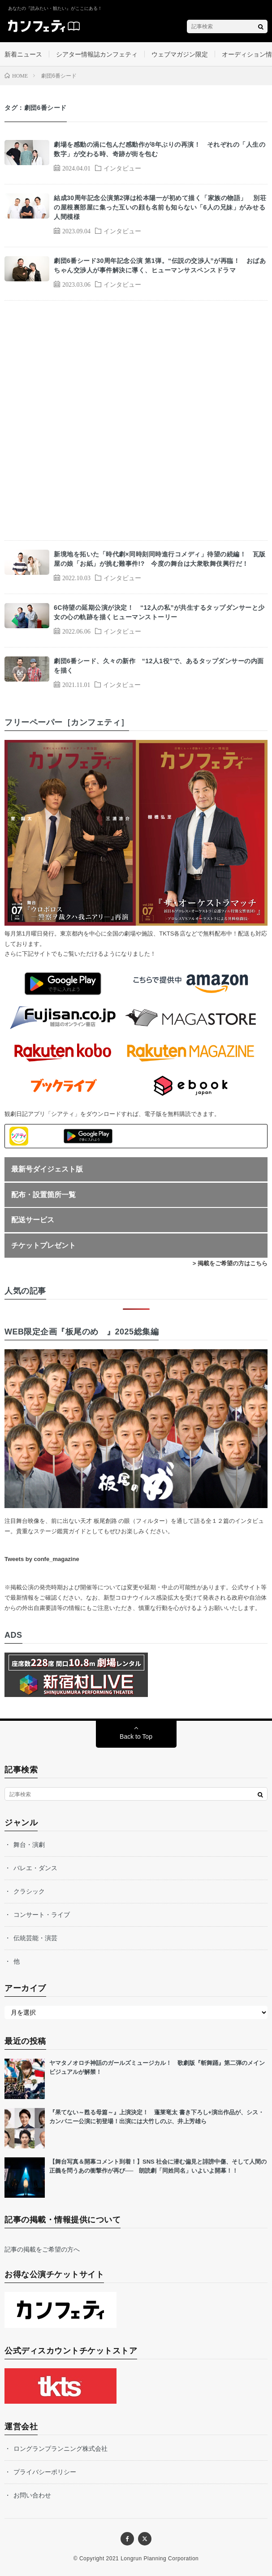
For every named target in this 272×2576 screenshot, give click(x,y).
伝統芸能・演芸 (35, 1938)
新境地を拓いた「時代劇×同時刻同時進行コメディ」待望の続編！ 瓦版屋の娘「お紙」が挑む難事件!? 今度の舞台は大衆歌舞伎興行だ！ (160, 559)
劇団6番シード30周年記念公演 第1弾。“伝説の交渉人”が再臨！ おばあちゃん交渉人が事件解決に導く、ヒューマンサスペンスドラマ (160, 265)
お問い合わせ (32, 2495)
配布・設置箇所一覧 (43, 1194)
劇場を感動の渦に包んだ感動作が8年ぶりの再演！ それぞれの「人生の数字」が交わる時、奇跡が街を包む (159, 149)
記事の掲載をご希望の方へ (42, 2249)
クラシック (29, 1891)
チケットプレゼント (43, 1245)
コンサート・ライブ (41, 1914)
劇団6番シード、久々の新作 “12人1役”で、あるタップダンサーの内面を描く (159, 665)
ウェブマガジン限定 (179, 54)
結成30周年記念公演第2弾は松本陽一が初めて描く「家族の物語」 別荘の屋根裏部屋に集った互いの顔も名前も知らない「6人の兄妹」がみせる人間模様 (160, 207)
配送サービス (32, 1220)
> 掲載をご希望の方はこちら (230, 1263)
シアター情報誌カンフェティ (97, 54)
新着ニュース (23, 54)
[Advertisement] (136, 420)
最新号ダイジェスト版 (47, 1169)
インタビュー (122, 168)
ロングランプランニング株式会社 (60, 2448)
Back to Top (136, 1736)
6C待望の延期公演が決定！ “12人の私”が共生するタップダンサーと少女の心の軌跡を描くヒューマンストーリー (159, 612)
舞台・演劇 (29, 1844)
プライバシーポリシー (44, 2471)
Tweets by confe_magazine (41, 1559)
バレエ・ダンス (35, 1868)
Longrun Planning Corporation (160, 2558)
